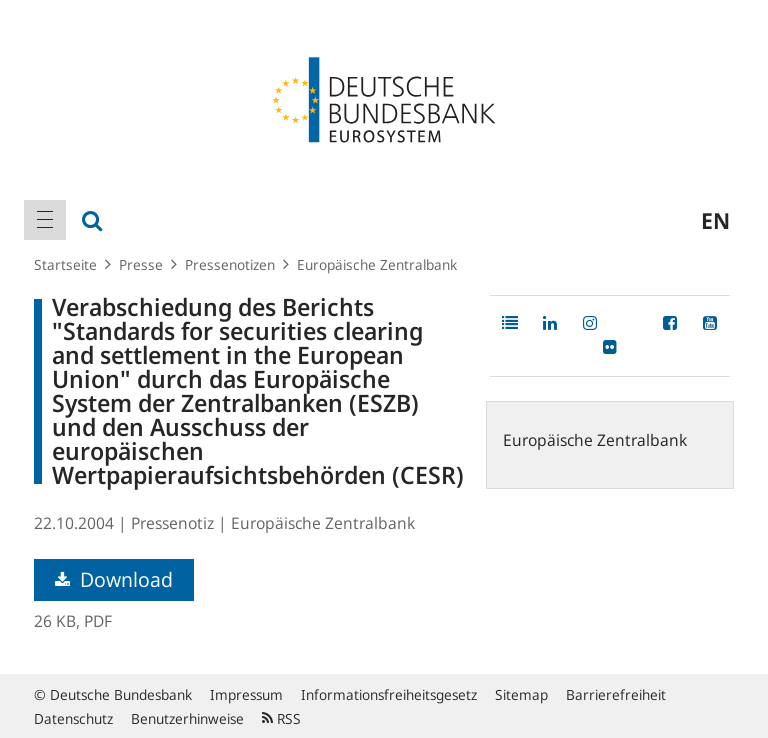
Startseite (65, 264)
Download (114, 579)
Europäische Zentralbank (377, 264)
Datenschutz (73, 718)
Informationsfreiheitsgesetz (389, 694)
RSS (281, 718)
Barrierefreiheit (616, 694)
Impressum (246, 694)
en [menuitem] (715, 220)
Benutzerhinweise (187, 718)
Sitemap (521, 694)
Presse (141, 264)
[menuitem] (45, 220)
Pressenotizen (230, 264)
